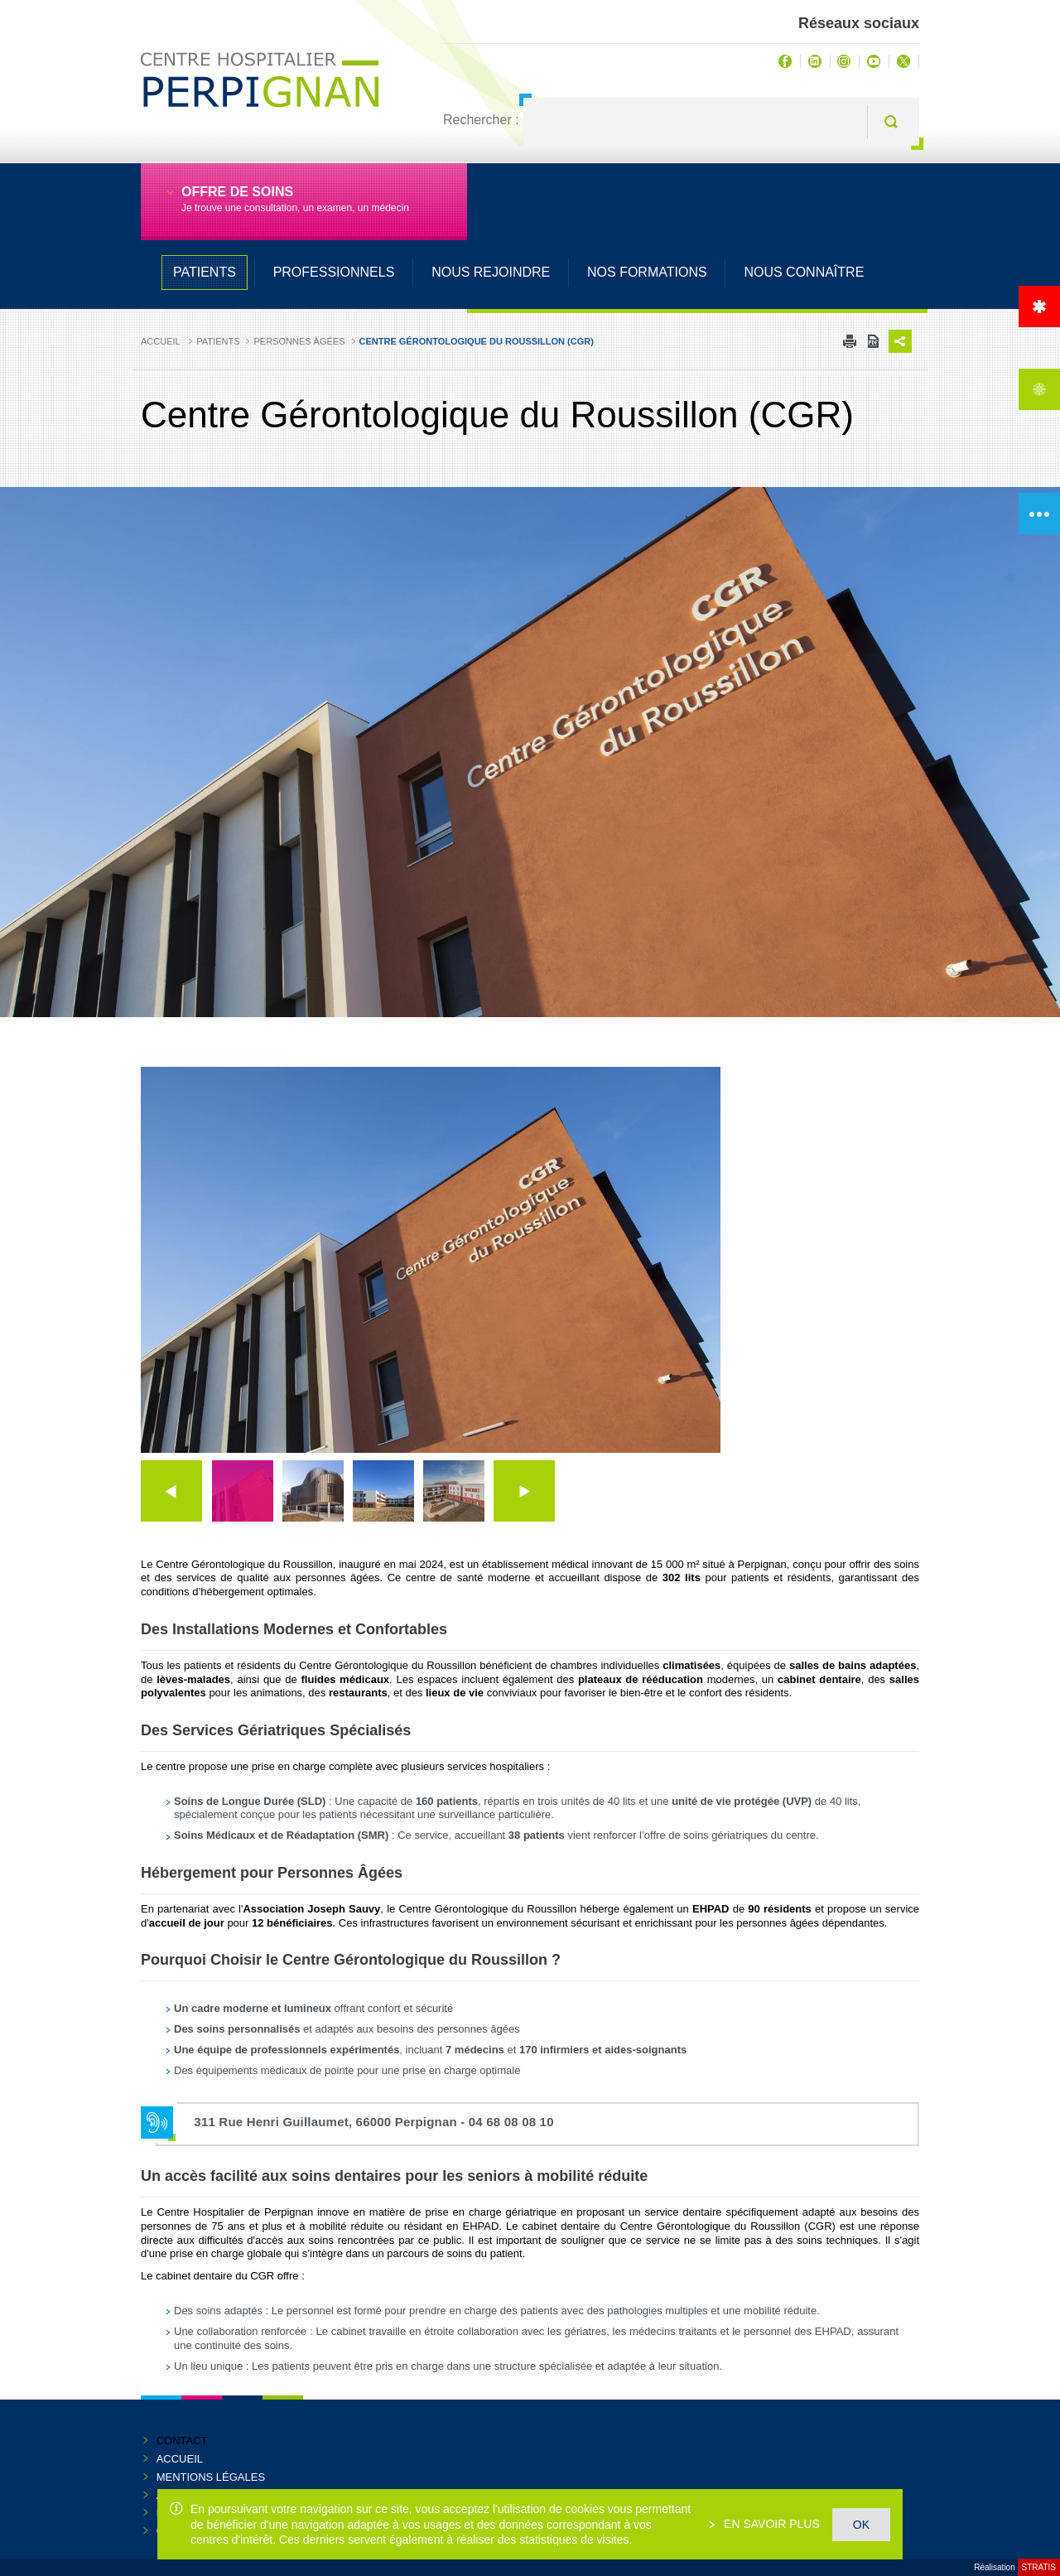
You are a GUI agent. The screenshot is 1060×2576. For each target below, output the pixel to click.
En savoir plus (770, 2523)
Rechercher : (481, 120)
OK (861, 2524)
